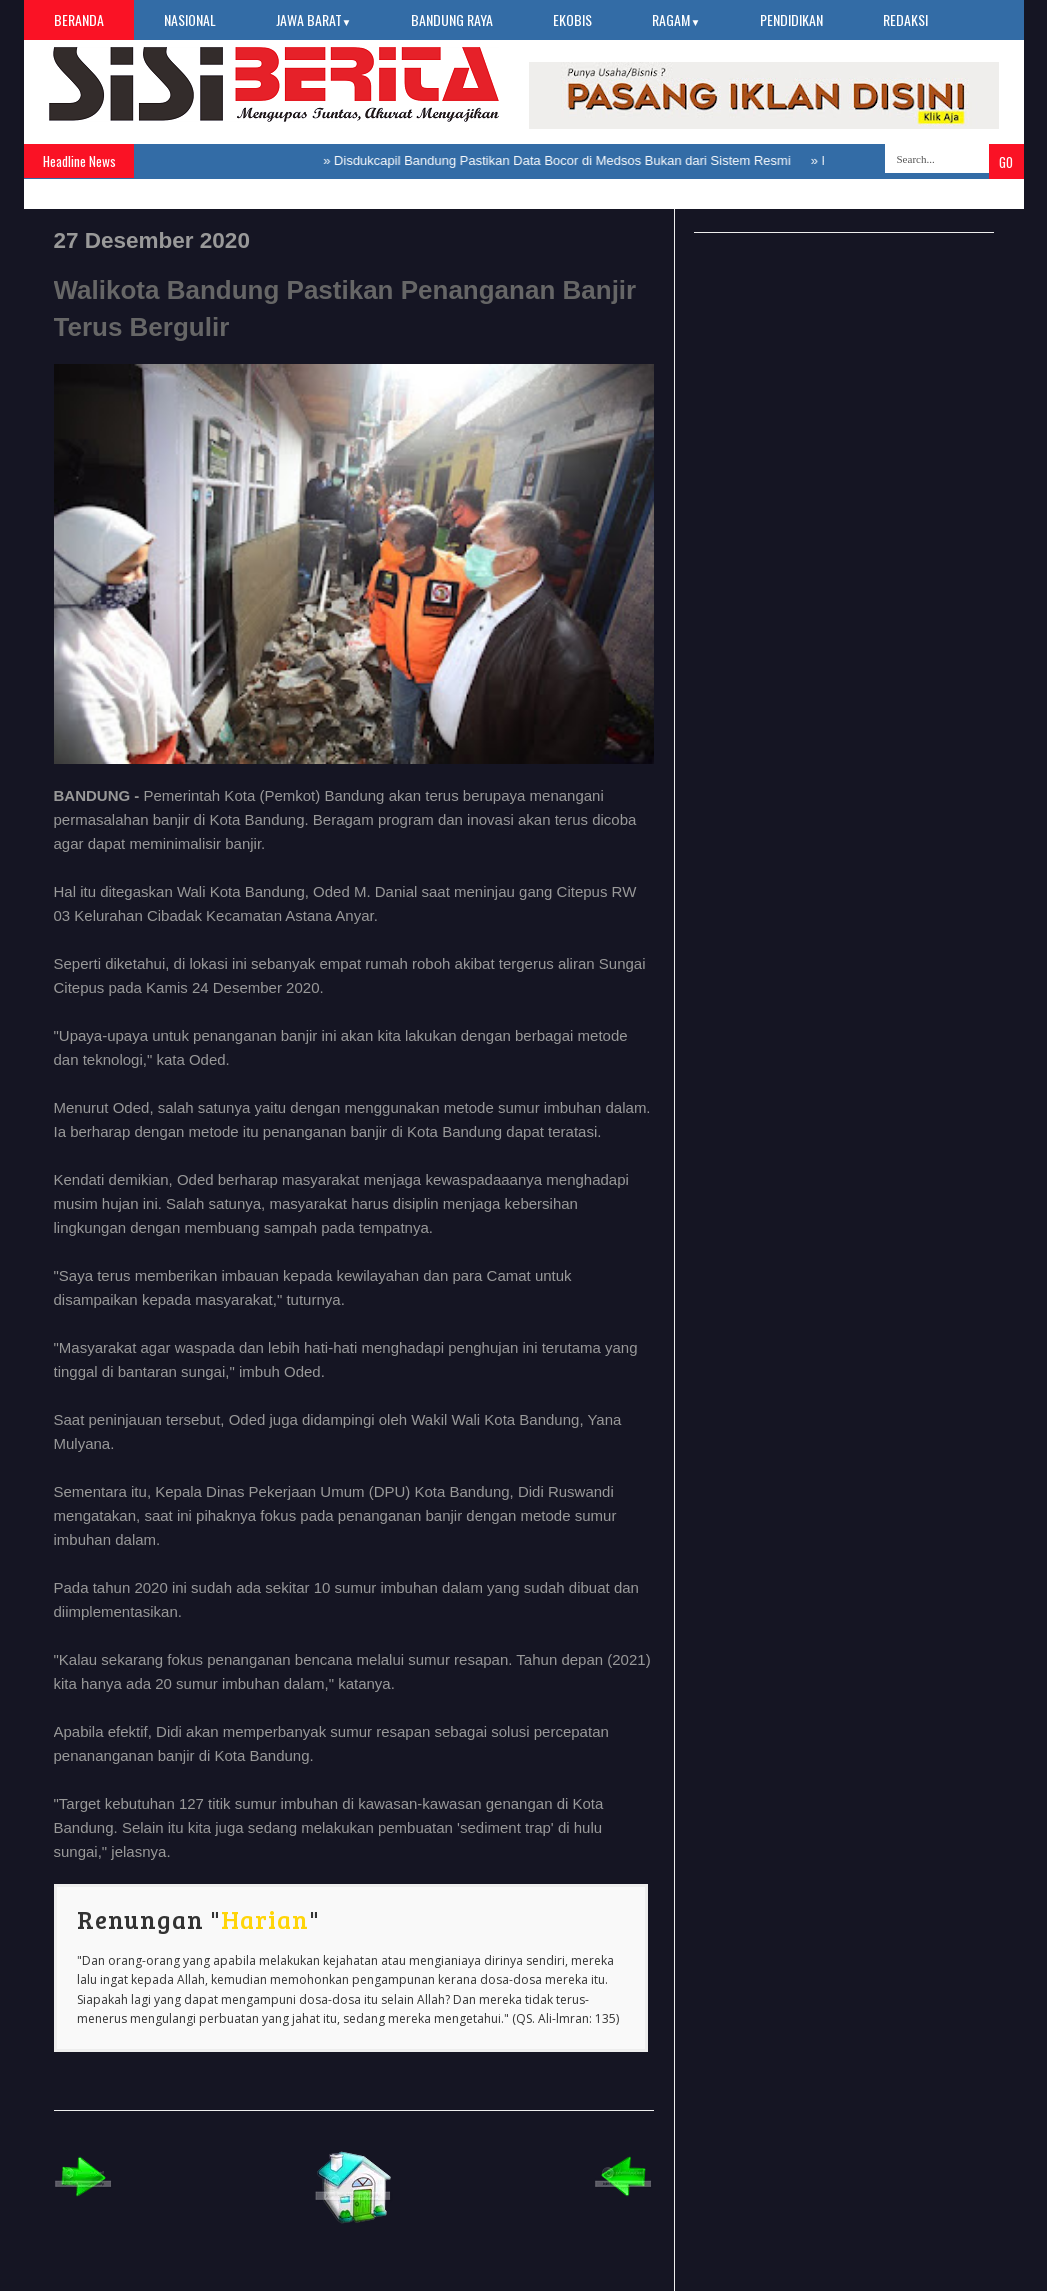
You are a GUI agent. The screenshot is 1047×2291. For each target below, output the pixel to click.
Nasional (190, 19)
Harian (265, 1919)
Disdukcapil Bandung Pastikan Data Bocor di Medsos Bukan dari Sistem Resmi (562, 160)
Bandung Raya (452, 19)
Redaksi (905, 19)
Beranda (79, 19)
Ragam (676, 19)
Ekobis (572, 19)
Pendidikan (791, 19)
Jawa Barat (314, 19)
